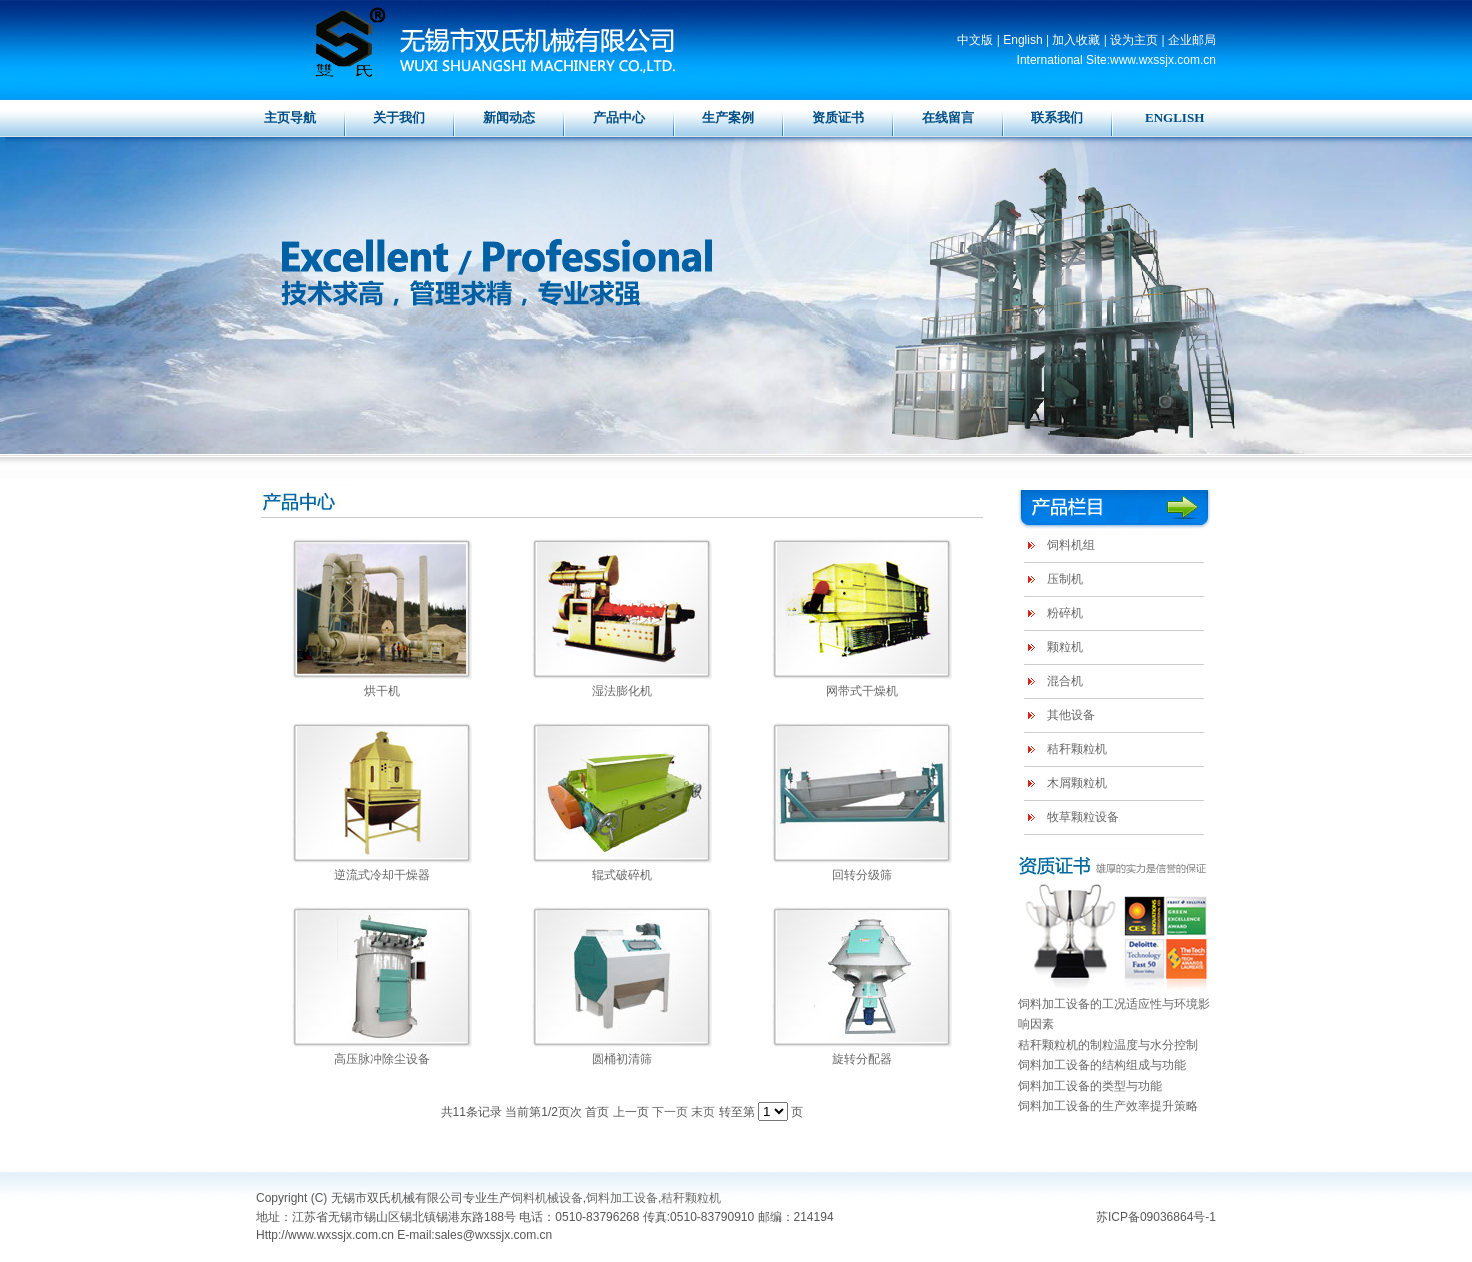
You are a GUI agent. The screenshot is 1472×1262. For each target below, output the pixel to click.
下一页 (670, 1112)
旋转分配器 (862, 1059)
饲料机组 (1071, 545)
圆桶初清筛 (622, 1059)
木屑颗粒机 (1077, 783)
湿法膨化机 (622, 691)
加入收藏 (1076, 40)
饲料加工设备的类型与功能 (1090, 1086)
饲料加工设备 (622, 1198)
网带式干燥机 (862, 691)
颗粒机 (1065, 647)
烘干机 (382, 691)
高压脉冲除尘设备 (382, 1059)
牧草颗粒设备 (1083, 817)
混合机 (1065, 681)
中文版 (975, 40)
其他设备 (1071, 715)
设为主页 (1134, 40)
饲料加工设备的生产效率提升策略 (1108, 1106)
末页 (703, 1112)
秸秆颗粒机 (1077, 749)
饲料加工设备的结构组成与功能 (1102, 1065)
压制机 (1065, 579)
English (1022, 40)
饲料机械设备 (547, 1198)
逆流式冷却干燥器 (382, 875)
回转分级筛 (862, 875)
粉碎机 (1065, 613)
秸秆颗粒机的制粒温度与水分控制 (1108, 1045)
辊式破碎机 (622, 875)
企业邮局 (1192, 40)
